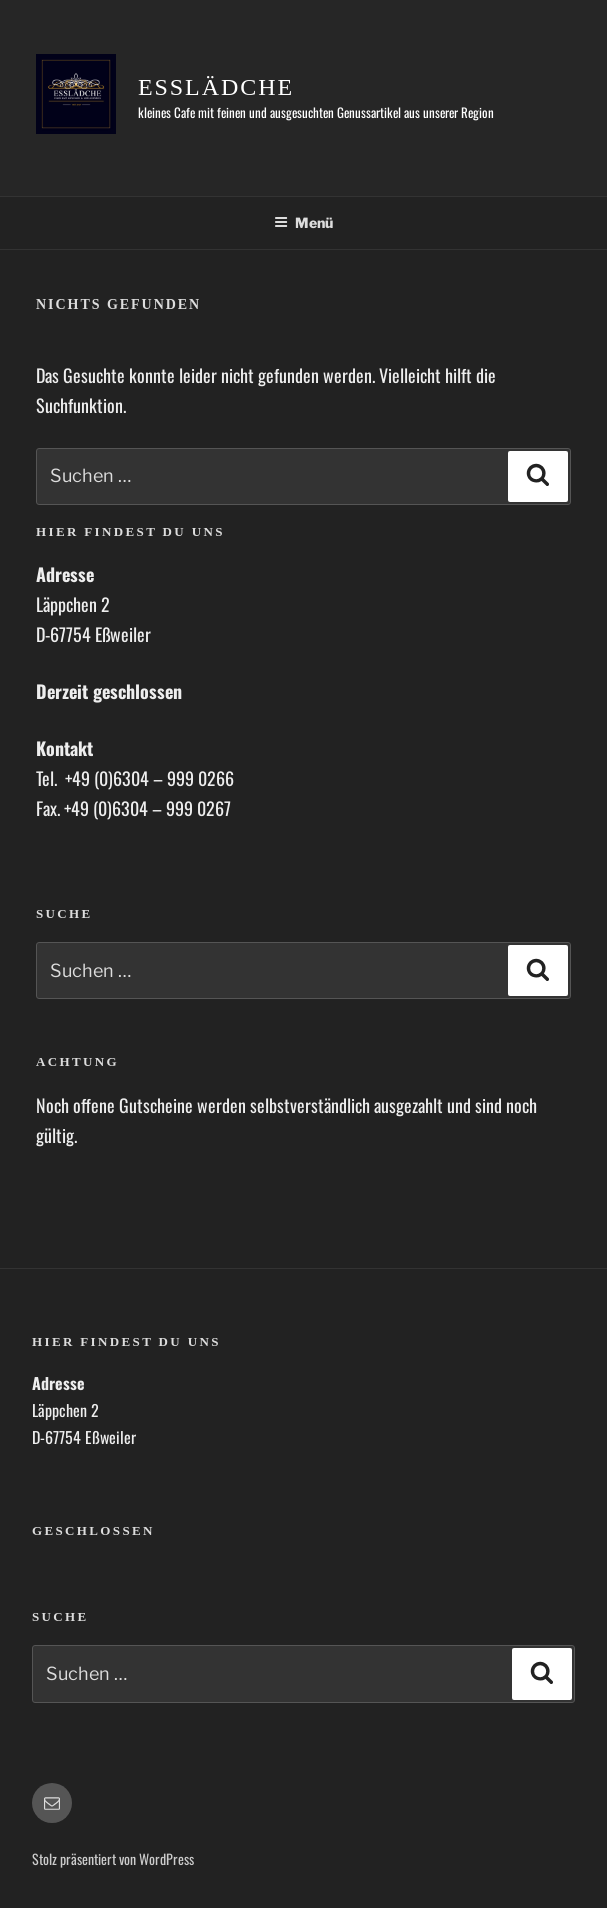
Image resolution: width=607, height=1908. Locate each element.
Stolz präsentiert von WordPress (113, 1858)
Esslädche (216, 87)
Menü (303, 222)
